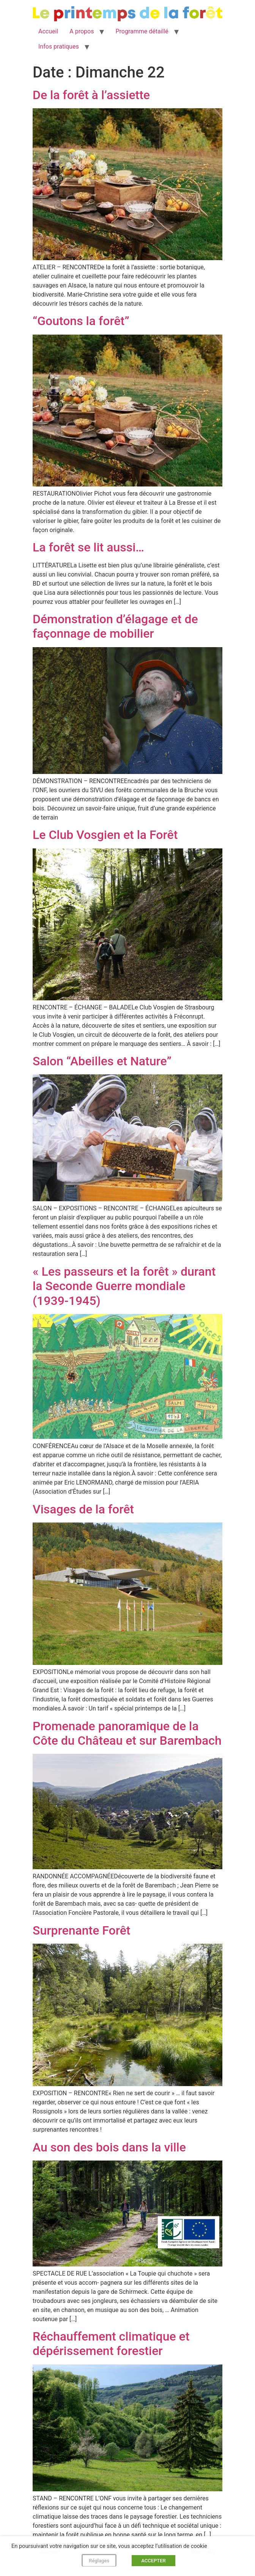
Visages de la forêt (83, 1509)
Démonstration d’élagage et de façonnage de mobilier (115, 626)
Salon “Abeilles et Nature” (102, 1061)
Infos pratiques (58, 46)
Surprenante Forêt (82, 1930)
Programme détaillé (141, 31)
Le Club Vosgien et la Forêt (105, 835)
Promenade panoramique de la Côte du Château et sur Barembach (127, 1733)
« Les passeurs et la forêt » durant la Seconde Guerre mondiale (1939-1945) (124, 1286)
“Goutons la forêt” (81, 321)
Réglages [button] (99, 2560)
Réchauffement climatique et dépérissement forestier (111, 2343)
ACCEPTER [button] (153, 2560)
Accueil (48, 31)
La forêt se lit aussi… (88, 547)
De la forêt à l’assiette (91, 95)
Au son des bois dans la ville (109, 2147)
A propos (81, 31)
